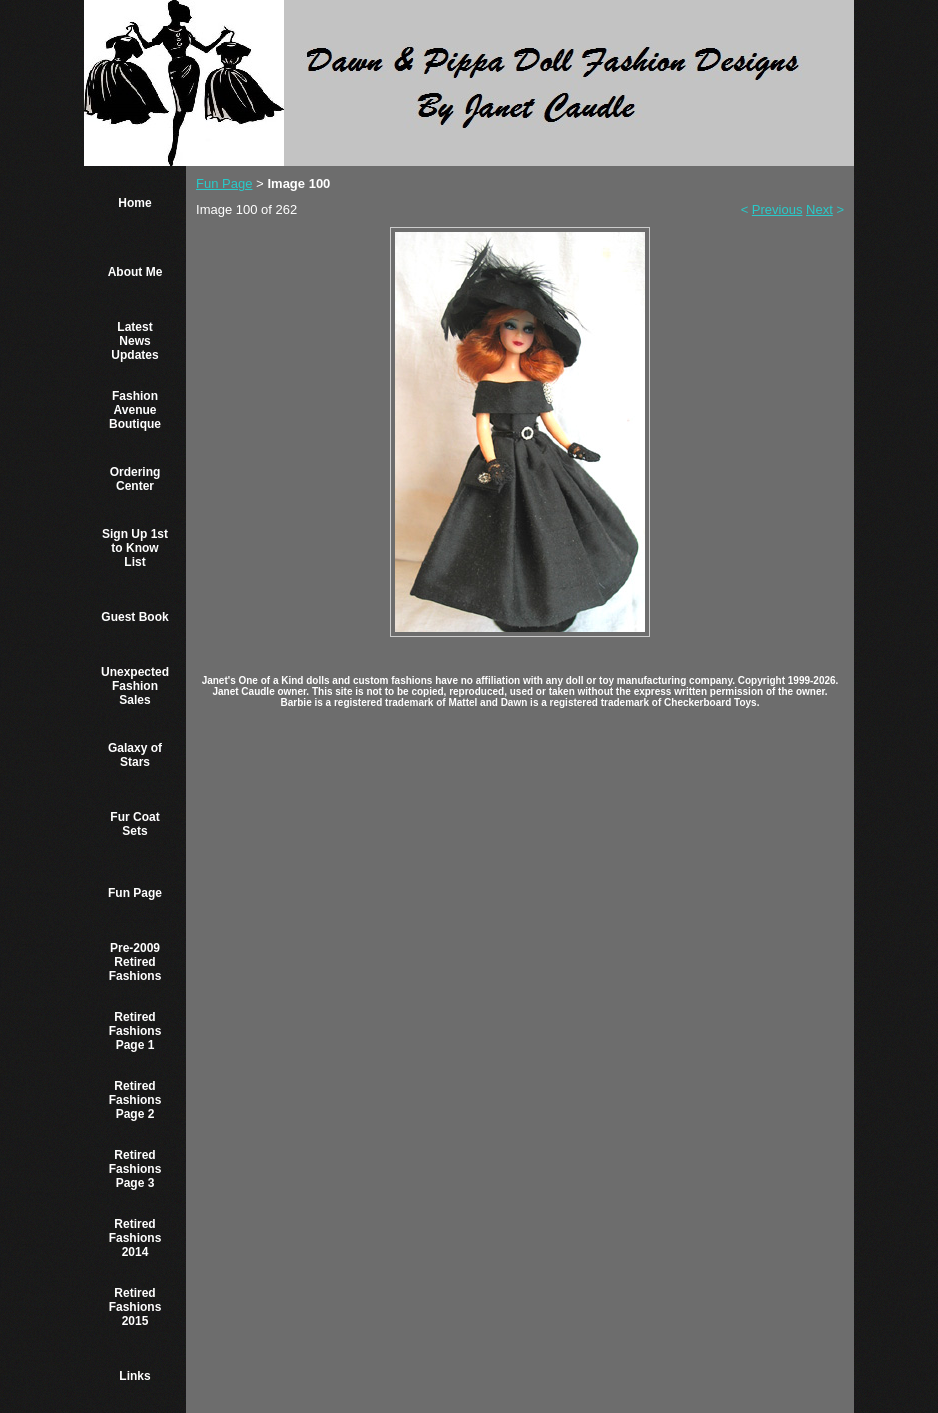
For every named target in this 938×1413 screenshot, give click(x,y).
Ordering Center (135, 479)
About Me (135, 272)
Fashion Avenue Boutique (135, 410)
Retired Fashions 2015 (135, 1307)
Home (134, 203)
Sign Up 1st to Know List (135, 548)
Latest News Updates (134, 341)
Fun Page (135, 893)
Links (134, 1376)
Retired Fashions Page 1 (135, 1031)
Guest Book (134, 617)
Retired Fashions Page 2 (135, 1100)
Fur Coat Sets (134, 824)
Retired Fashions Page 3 (135, 1169)
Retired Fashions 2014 (135, 1238)
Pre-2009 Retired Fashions (135, 962)
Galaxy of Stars (135, 755)
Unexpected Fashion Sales (135, 686)
